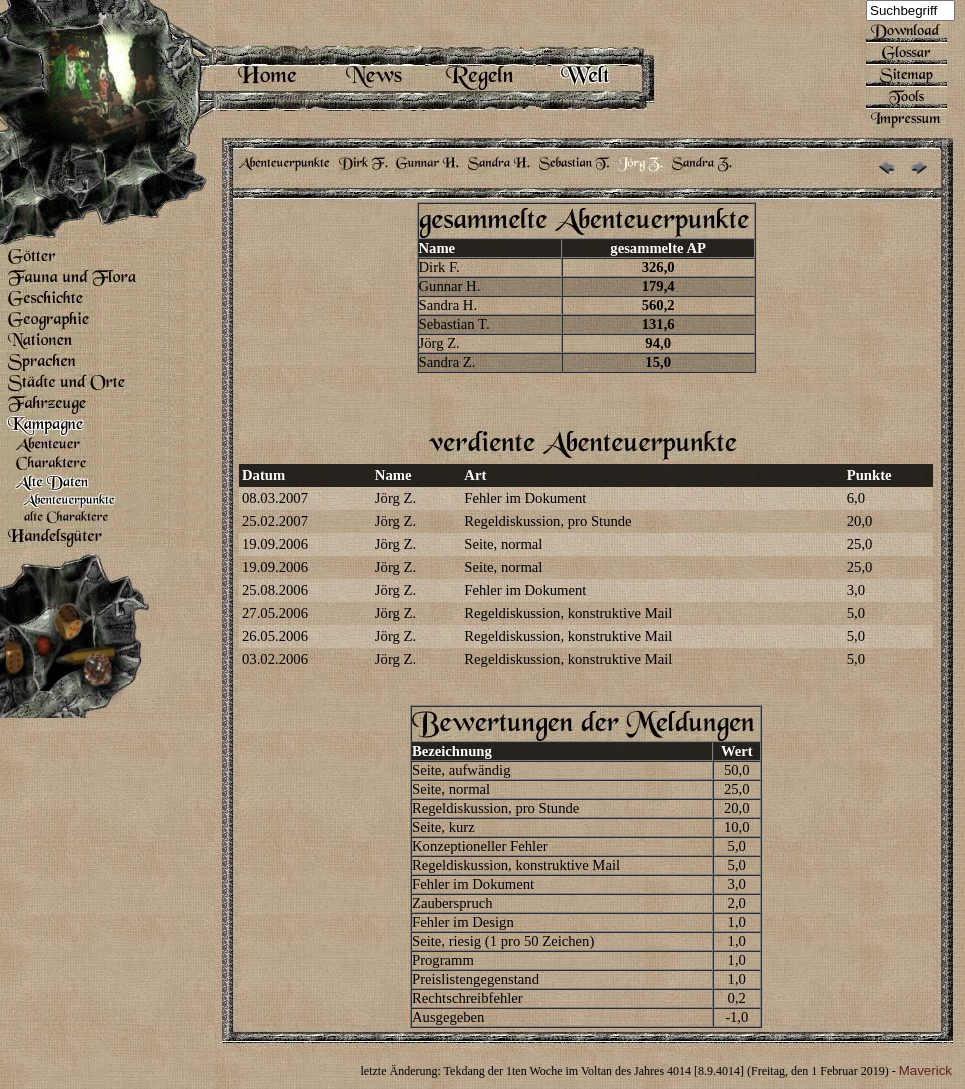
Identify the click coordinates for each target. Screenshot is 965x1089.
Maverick (925, 1070)
